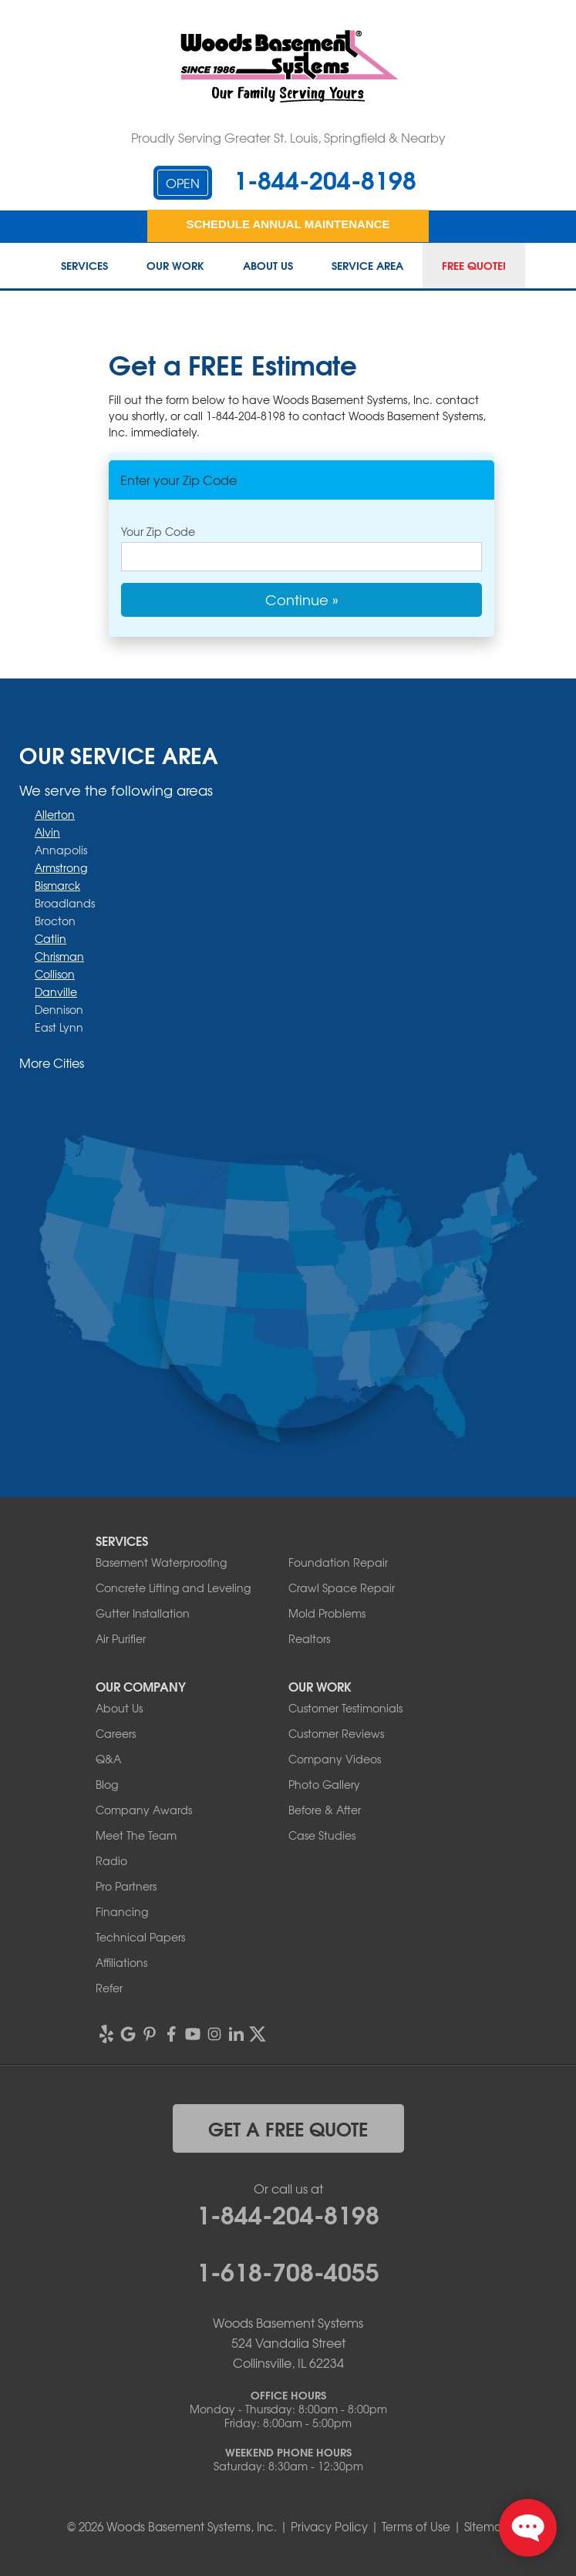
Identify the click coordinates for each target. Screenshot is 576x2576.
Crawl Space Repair (341, 1587)
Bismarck (57, 885)
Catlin (50, 938)
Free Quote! (474, 266)
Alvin (47, 832)
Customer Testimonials (345, 1708)
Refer (109, 1987)
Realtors (309, 1638)
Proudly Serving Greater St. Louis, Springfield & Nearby (288, 137)
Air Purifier (121, 1638)
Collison (55, 974)
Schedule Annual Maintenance (287, 224)
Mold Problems (326, 1613)
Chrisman (59, 956)
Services (84, 266)
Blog (107, 1784)
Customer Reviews (336, 1733)
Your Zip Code (158, 531)
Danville (56, 991)
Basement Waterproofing (161, 1562)
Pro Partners (126, 1886)
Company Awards (144, 1809)
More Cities (51, 1062)
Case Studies (321, 1835)
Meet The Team (136, 1835)
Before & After (324, 1809)
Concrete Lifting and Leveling (173, 1587)
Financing (122, 1911)
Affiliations (121, 1962)
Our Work (175, 266)
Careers (116, 1733)
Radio (111, 1860)
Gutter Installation (143, 1613)
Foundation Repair (338, 1562)
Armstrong (61, 867)
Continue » (302, 599)
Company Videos (334, 1758)
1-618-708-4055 (288, 2270)
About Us (268, 266)
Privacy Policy (329, 2526)
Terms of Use (416, 2526)
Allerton (55, 814)
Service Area (367, 266)
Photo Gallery (324, 1784)
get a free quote (288, 2128)
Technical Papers (140, 1937)
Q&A (108, 1758)
